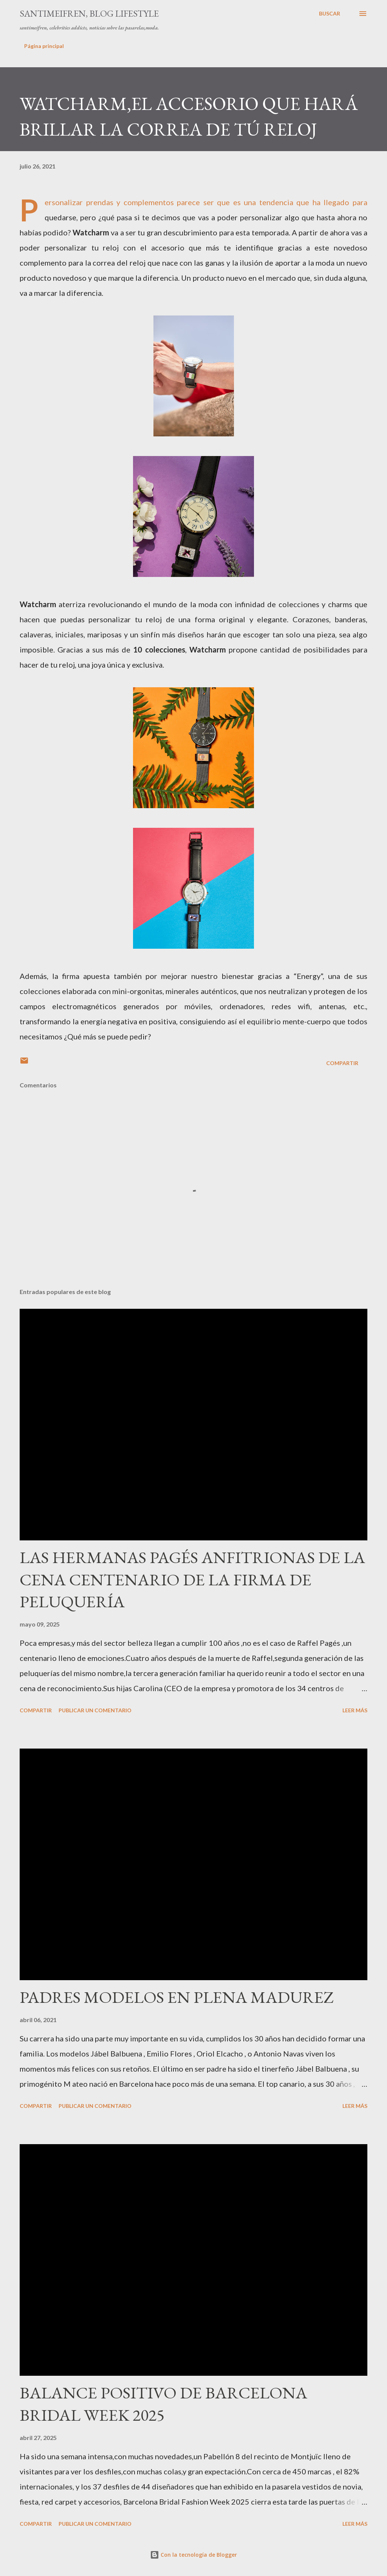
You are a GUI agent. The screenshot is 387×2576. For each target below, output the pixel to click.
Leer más (354, 1710)
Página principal (44, 46)
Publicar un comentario (95, 1710)
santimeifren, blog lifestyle (89, 13)
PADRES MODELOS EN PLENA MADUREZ (177, 1997)
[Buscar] (329, 13)
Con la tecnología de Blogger (193, 2554)
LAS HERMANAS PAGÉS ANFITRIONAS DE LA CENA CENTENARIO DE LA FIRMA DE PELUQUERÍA (192, 1579)
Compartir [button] (342, 1063)
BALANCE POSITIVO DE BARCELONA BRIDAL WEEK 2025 (163, 2404)
